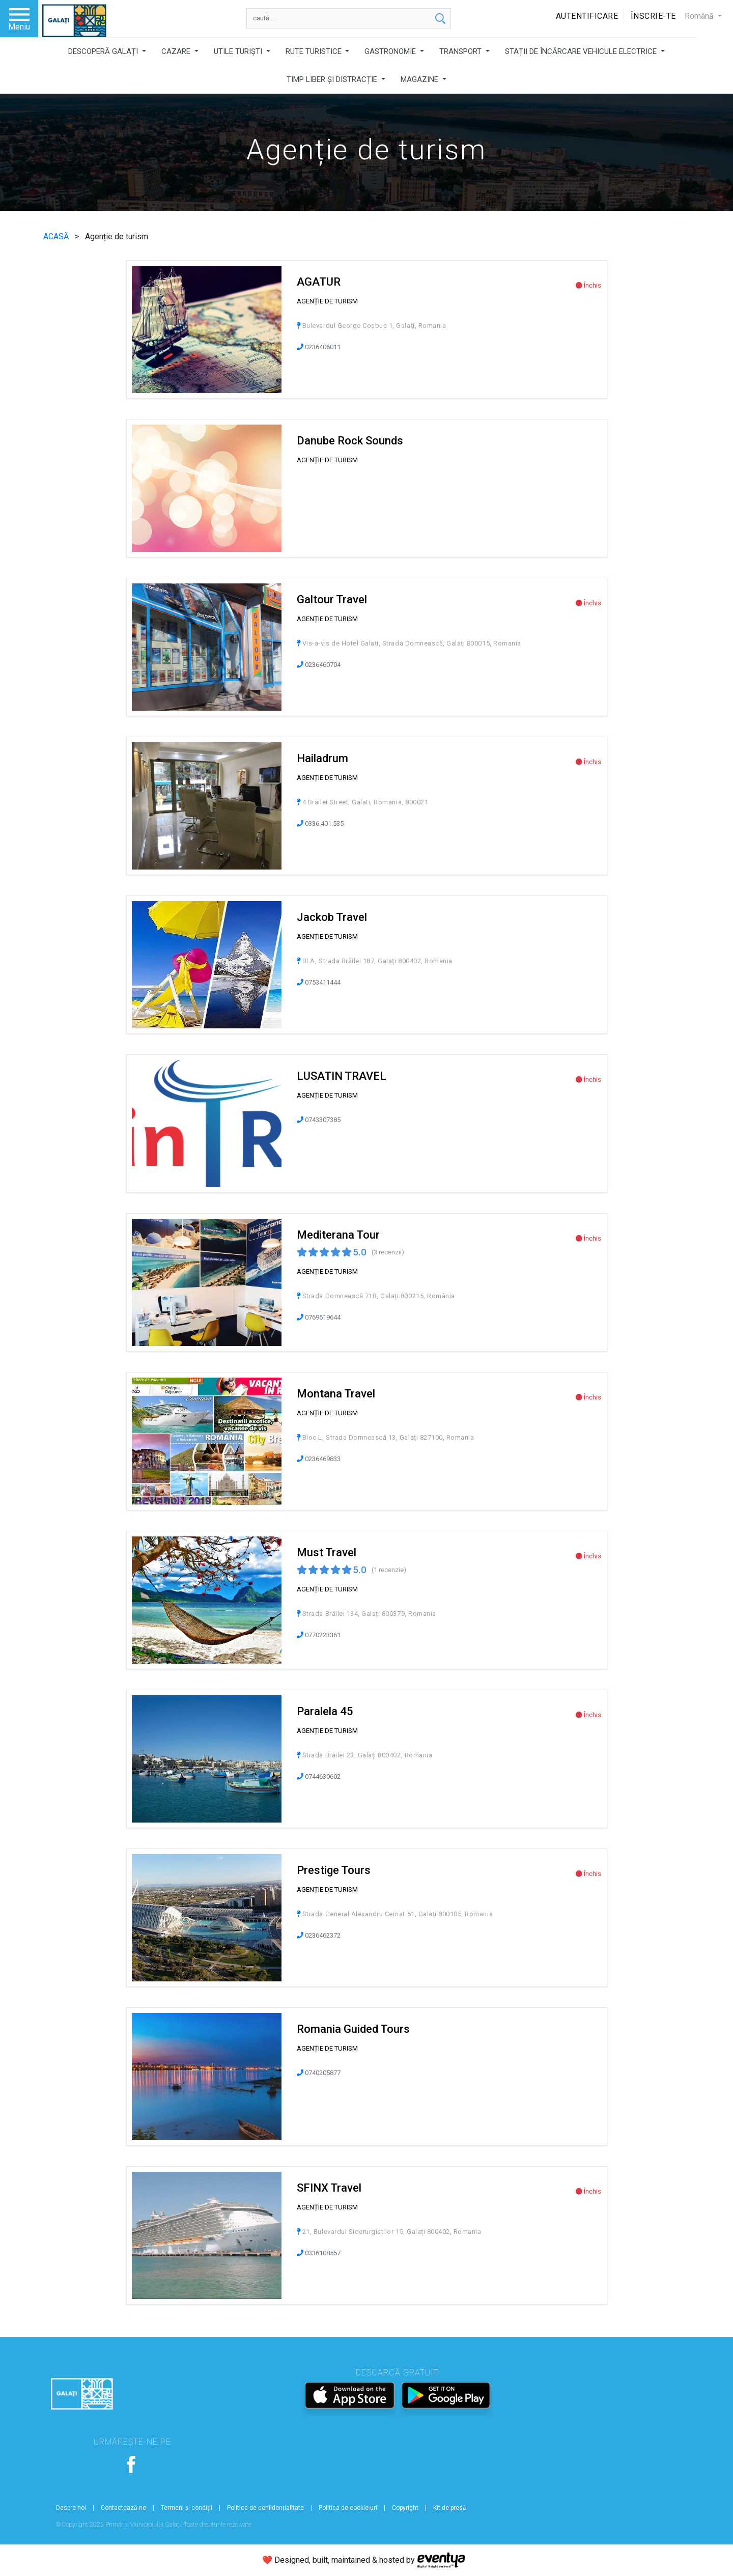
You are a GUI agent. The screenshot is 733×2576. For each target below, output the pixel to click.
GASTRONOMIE (391, 51)
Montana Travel (336, 1393)
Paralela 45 (325, 1711)
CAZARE (176, 51)
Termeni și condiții (186, 2507)
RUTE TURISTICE (315, 51)
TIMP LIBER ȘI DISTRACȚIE (333, 79)
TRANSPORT (461, 51)
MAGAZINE (420, 79)
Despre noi (71, 2507)
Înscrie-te (653, 16)
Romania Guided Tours (353, 2029)
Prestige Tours (334, 1870)
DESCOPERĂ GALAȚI (104, 51)
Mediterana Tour (338, 1234)
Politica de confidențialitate (265, 2507)
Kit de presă (449, 2507)
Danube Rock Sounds (350, 440)
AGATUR (319, 281)
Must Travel (326, 1552)
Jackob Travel (332, 917)
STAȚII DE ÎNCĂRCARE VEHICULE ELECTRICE (582, 51)
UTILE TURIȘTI (239, 51)
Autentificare (587, 16)
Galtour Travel (332, 599)
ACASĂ (57, 236)
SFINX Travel (329, 2187)
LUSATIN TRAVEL (341, 1076)
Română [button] (700, 16)
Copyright (405, 2507)
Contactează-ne (123, 2507)
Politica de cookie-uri (348, 2507)
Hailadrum (322, 758)
